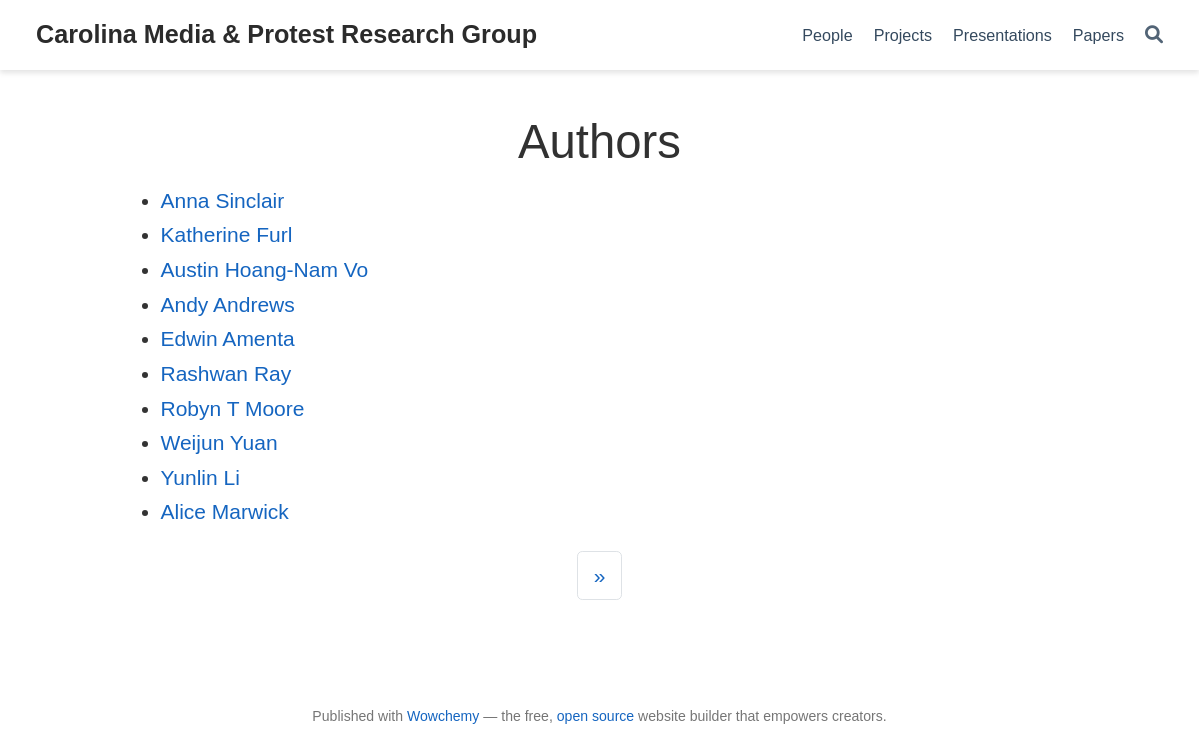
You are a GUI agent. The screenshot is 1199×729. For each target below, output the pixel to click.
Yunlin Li (200, 477)
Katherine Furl (227, 234)
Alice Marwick (225, 511)
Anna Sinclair (223, 200)
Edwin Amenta (228, 338)
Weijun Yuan (219, 442)
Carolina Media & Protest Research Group (286, 34)
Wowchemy (443, 716)
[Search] (1154, 35)
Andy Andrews (228, 304)
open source (595, 716)
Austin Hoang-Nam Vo (265, 269)
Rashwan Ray (226, 373)
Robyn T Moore (233, 408)
